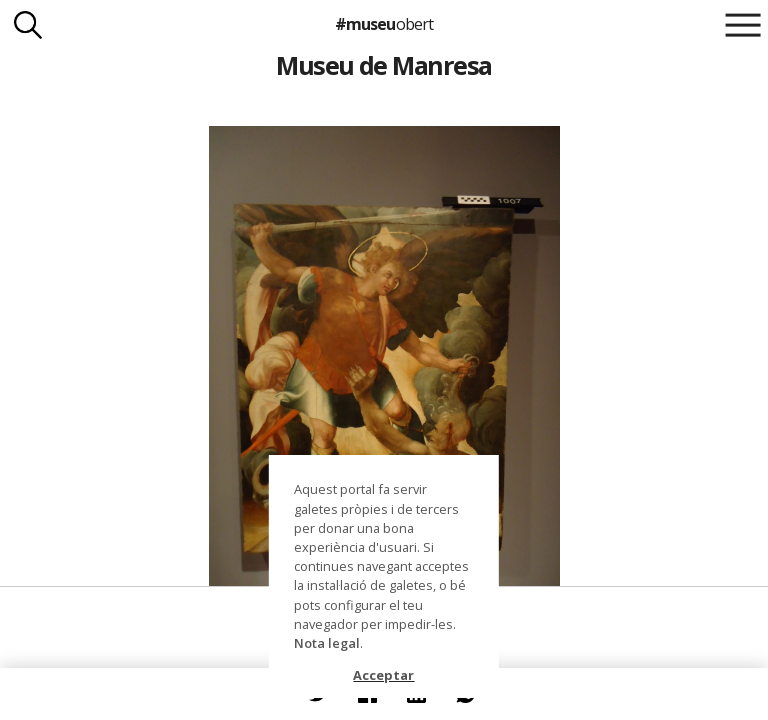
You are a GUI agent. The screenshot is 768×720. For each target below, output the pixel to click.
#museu (383, 24)
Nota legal (327, 643)
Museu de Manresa (384, 65)
